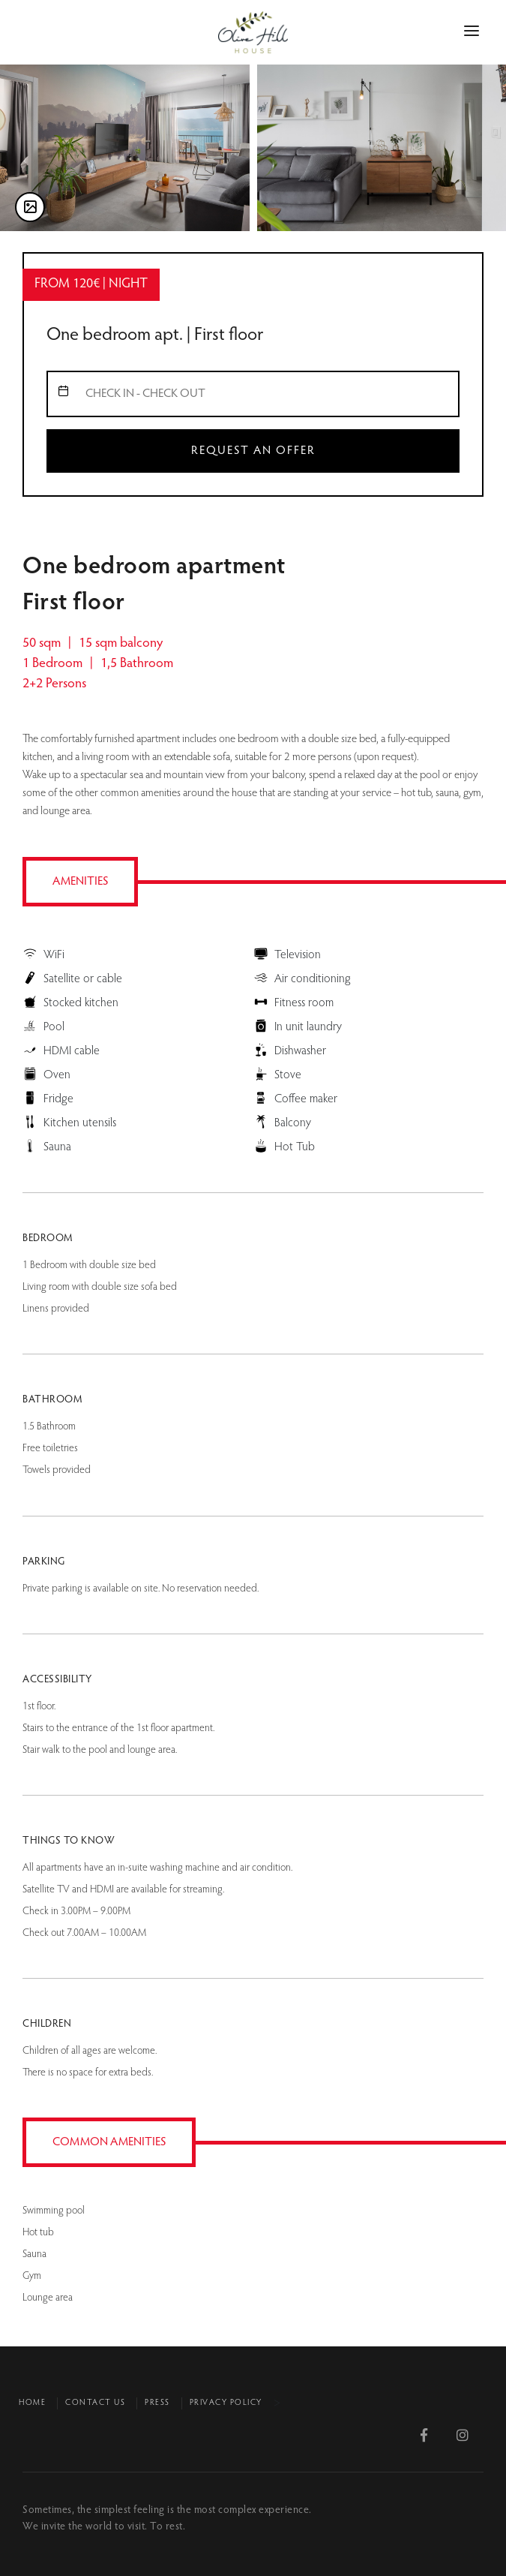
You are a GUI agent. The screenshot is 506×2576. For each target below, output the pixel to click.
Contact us (95, 2403)
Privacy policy (226, 2403)
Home (32, 2403)
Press (157, 2403)
